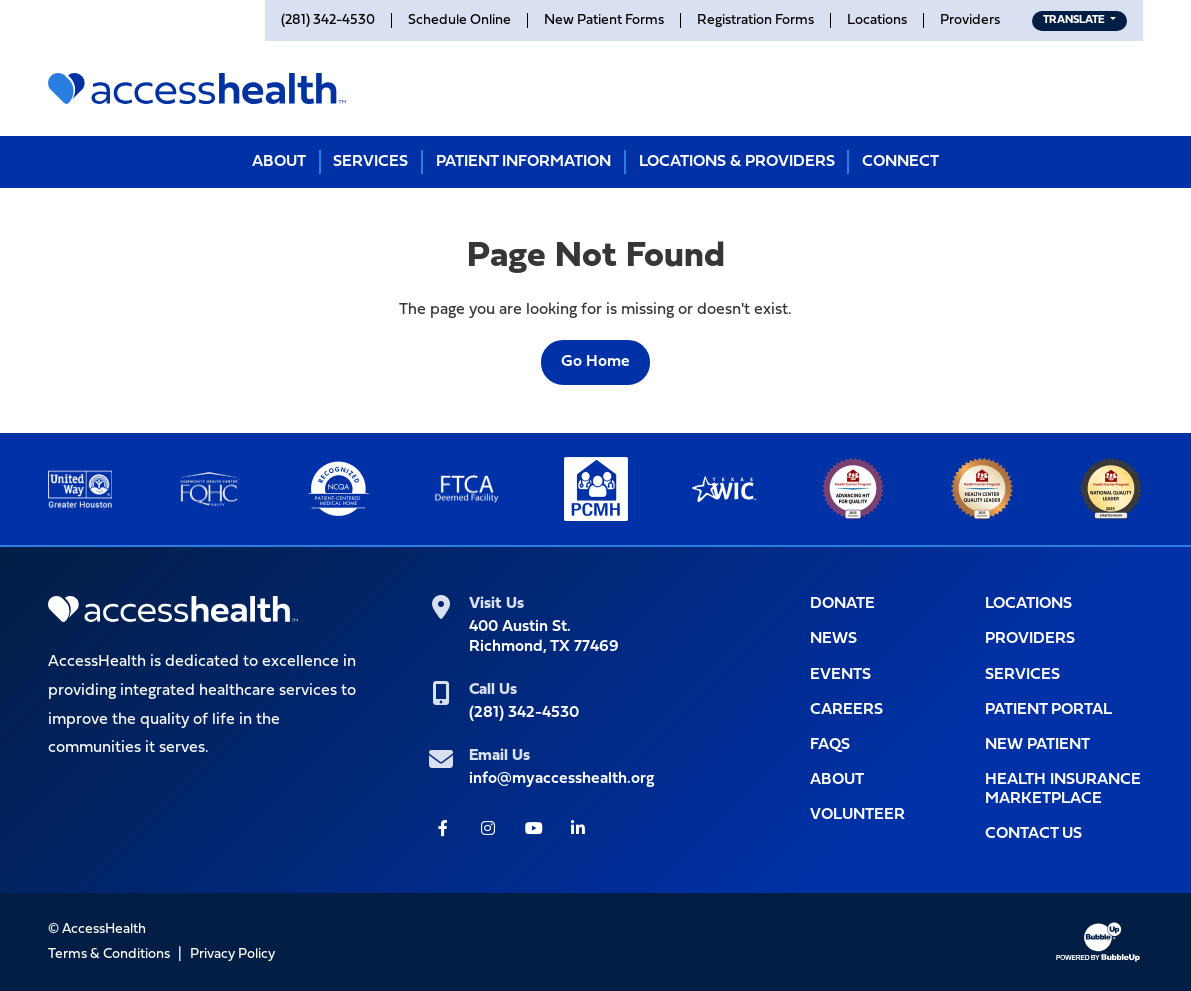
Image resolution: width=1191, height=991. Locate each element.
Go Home (595, 362)
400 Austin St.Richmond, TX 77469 (544, 636)
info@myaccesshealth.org (561, 779)
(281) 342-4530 (524, 713)
